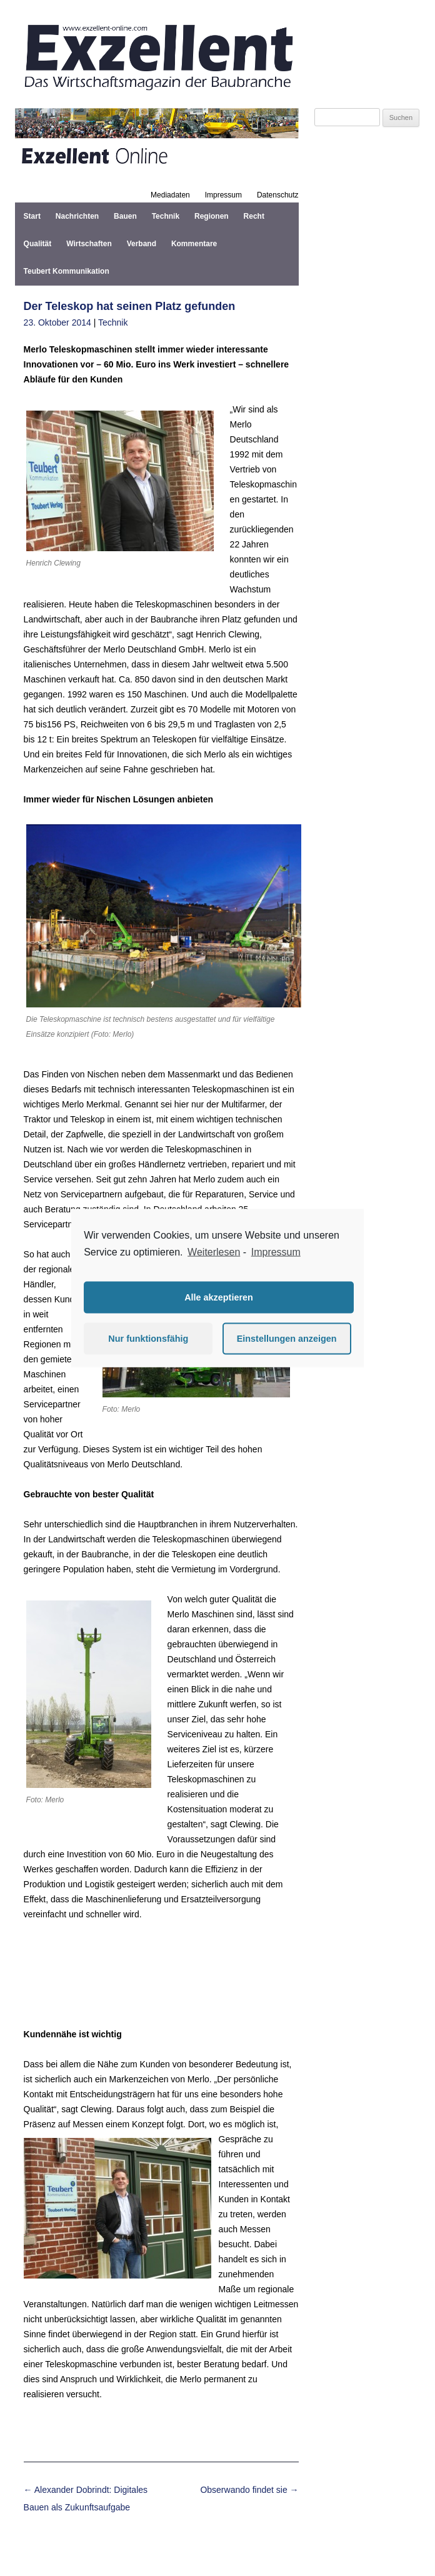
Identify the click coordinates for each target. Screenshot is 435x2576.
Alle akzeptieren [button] (218, 1297)
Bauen (125, 216)
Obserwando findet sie (249, 2490)
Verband (141, 243)
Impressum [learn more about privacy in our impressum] (276, 1252)
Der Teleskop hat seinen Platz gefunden (130, 306)
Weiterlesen (214, 1252)
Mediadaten (170, 195)
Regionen (211, 216)
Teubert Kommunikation (66, 271)
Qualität (38, 243)
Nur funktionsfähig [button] (148, 1339)
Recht (254, 216)
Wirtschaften (89, 243)
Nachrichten (77, 216)
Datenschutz (278, 195)
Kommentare (194, 243)
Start (32, 216)
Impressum (223, 195)
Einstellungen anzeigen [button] (287, 1339)
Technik (165, 216)
